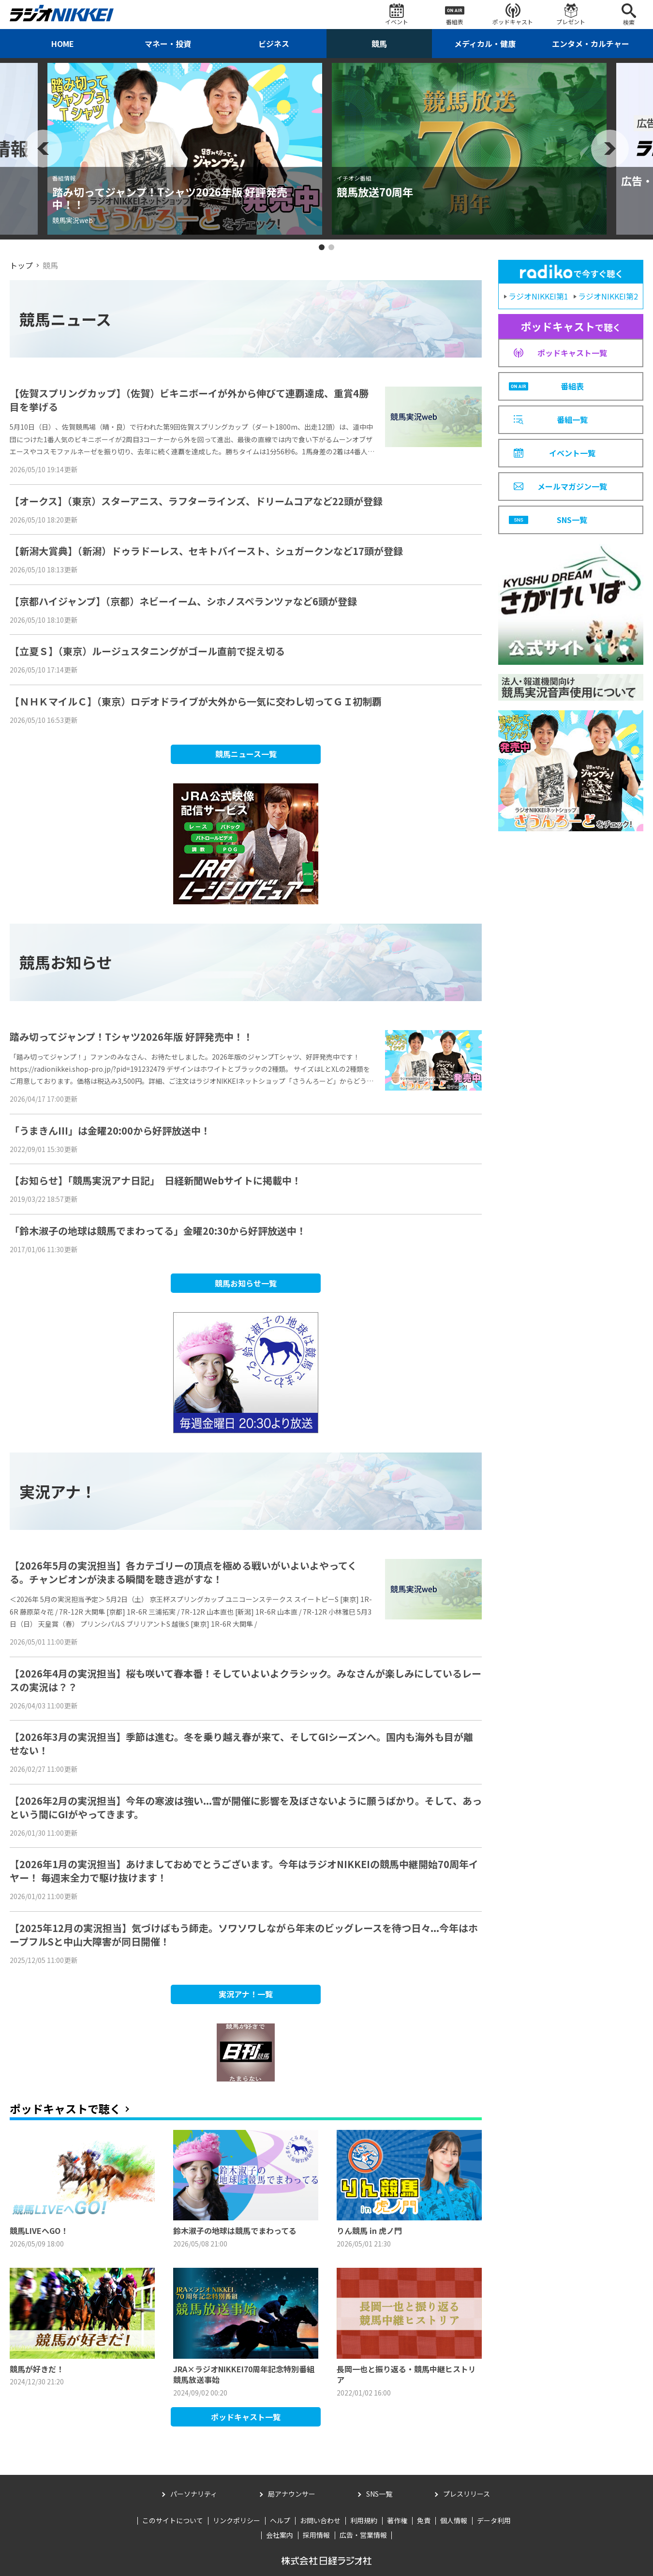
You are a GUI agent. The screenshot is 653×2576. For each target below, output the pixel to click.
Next (610, 148)
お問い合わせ (320, 2520)
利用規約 (363, 2520)
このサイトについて (172, 2520)
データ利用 (494, 2520)
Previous (43, 148)
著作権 (397, 2520)
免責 (423, 2520)
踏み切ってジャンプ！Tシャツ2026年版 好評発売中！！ (169, 198)
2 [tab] (331, 247)
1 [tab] (322, 247)
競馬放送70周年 (375, 191)
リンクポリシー (236, 2520)
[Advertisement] (570, 901)
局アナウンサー (291, 2494)
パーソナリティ (193, 2494)
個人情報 (453, 2520)
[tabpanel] (185, 149)
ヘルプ (280, 2520)
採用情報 (316, 2535)
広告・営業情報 (363, 2535)
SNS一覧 (379, 2494)
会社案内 (279, 2535)
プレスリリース (466, 2494)
